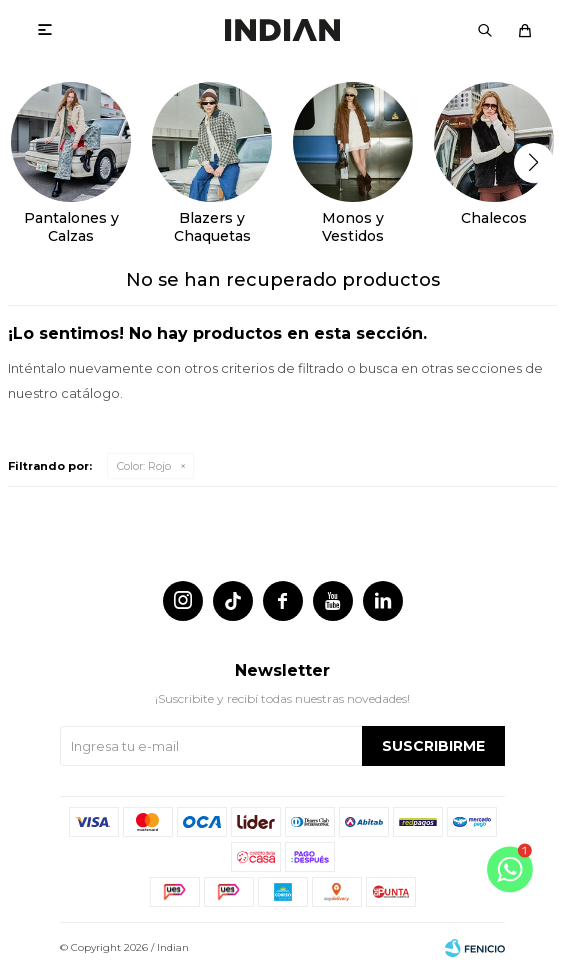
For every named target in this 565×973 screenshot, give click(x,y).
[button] (533, 163)
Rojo (144, 466)
